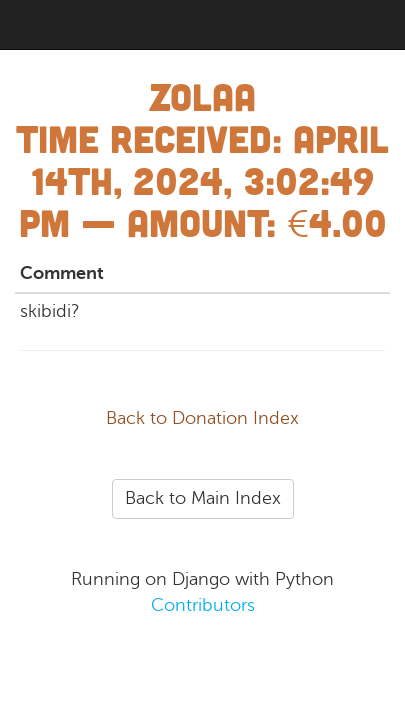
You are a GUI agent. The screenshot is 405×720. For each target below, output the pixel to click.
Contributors (203, 605)
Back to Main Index (203, 498)
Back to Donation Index (202, 418)
